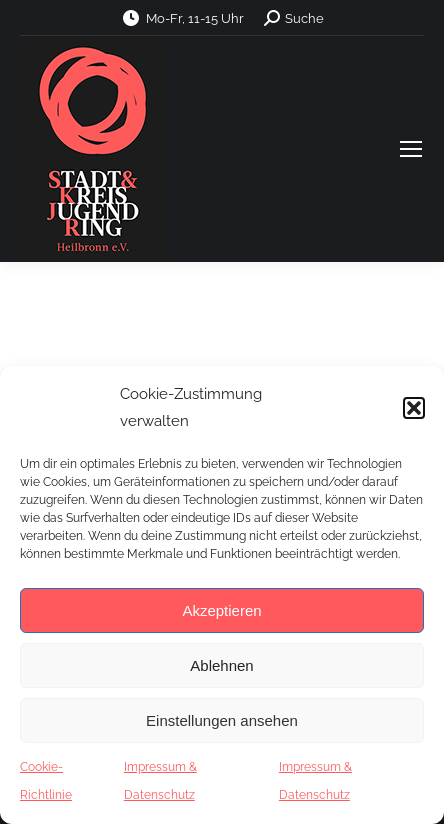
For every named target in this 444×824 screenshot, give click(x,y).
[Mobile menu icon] (411, 149)
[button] (414, 408)
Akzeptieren (221, 610)
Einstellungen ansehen (222, 720)
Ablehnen (221, 665)
